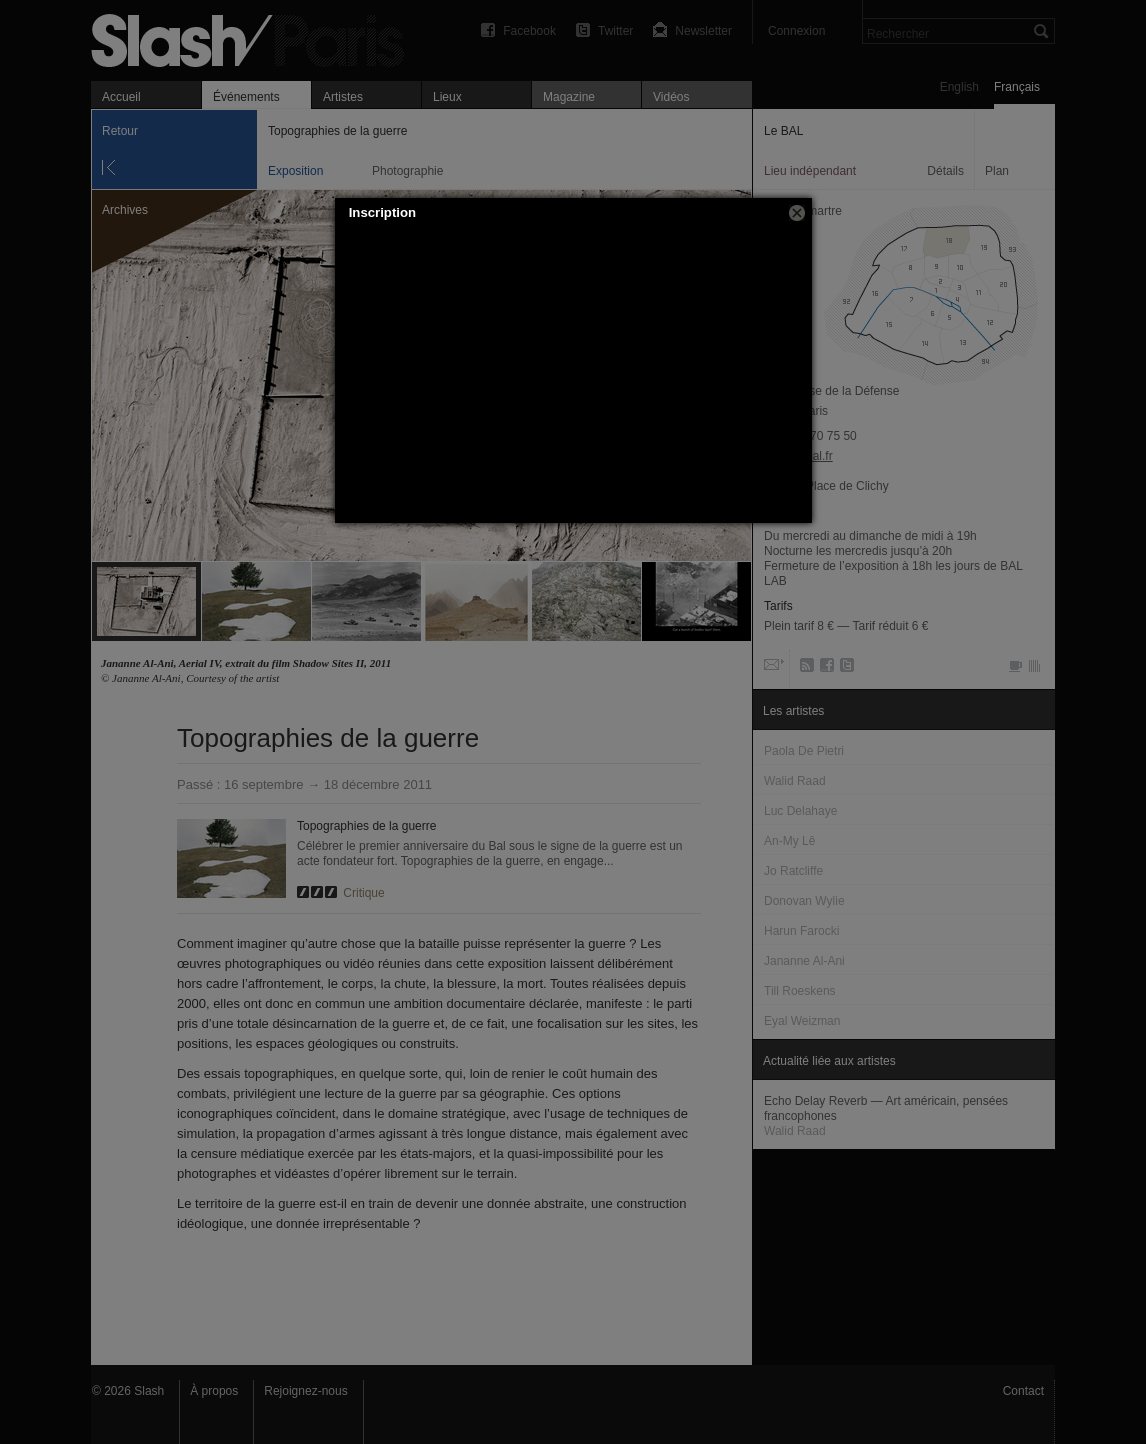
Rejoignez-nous (305, 1391)
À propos (214, 1391)
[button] (797, 213)
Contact (1023, 1391)
